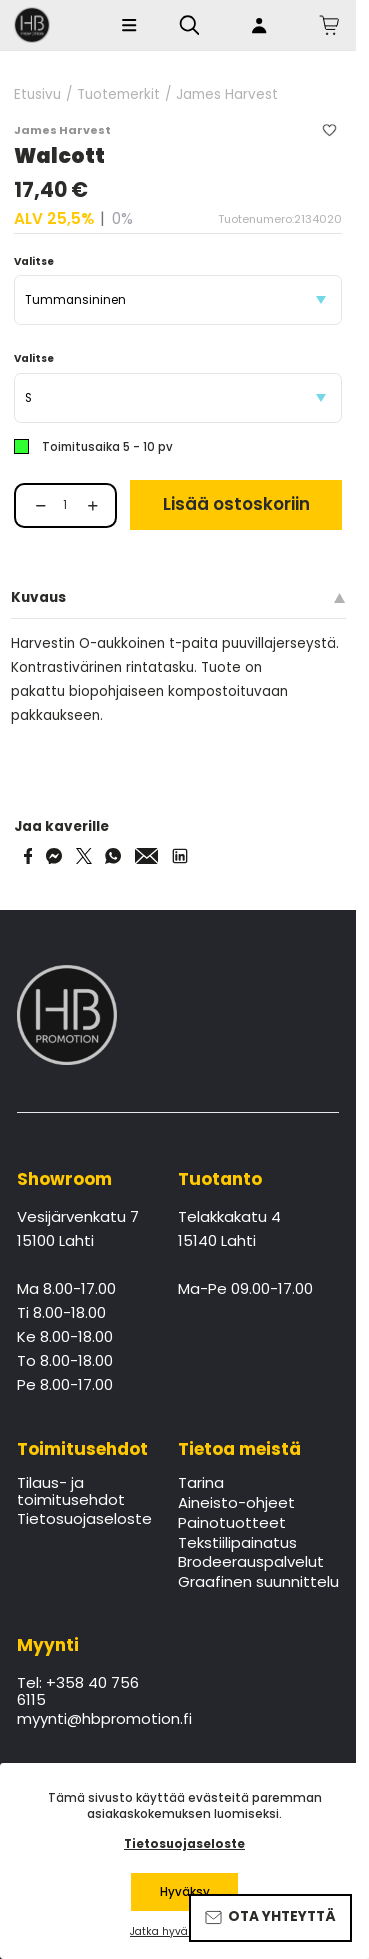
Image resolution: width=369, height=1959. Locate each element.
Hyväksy (185, 1892)
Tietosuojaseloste (84, 1520)
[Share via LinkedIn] (180, 856)
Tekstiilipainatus (237, 1544)
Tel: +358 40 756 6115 (78, 1692)
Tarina (201, 1484)
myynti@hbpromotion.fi (84, 1720)
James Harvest (227, 95)
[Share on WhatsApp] (113, 856)
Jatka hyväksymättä (184, 1932)
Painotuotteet (232, 1524)
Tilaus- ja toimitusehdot (71, 1492)
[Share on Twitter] (84, 856)
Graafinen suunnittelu (258, 1583)
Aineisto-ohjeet (236, 1504)
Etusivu (37, 95)
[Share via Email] (147, 856)
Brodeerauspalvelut (251, 1563)
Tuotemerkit (118, 95)
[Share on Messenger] (54, 856)
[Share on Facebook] (28, 856)
